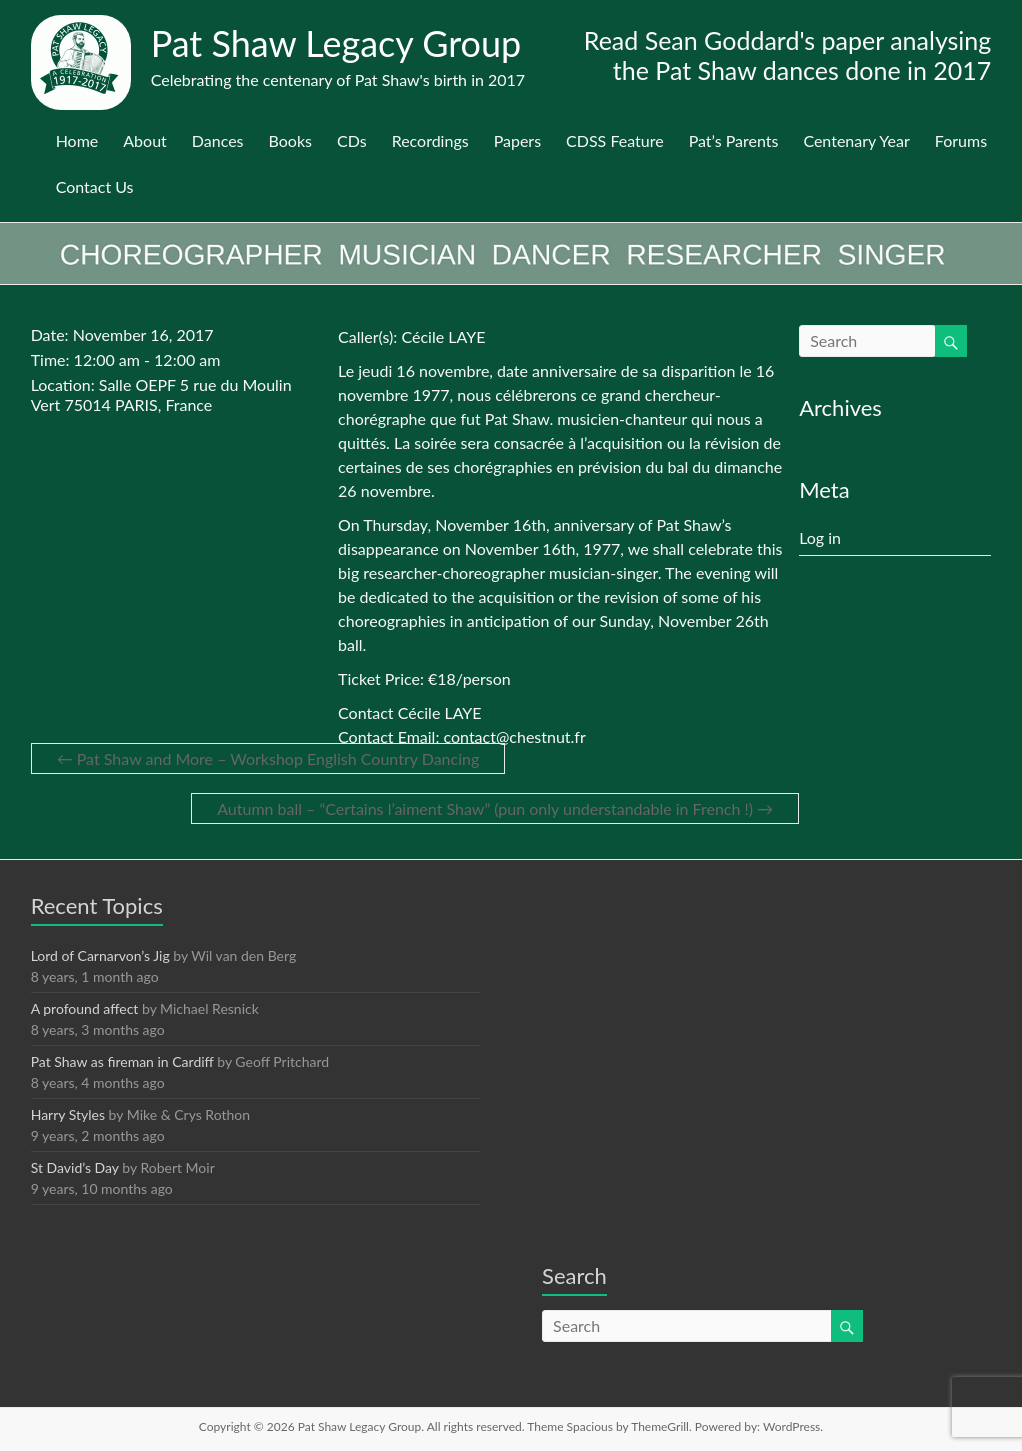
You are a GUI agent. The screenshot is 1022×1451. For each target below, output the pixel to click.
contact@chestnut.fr (515, 736)
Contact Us (95, 186)
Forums (961, 140)
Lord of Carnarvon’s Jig (100, 955)
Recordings (430, 140)
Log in (820, 537)
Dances (218, 140)
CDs (352, 140)
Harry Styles (68, 1114)
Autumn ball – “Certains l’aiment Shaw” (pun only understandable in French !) (495, 808)
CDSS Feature (615, 140)
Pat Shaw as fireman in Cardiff (122, 1061)
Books (290, 140)
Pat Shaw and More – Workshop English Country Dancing (268, 758)
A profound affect (85, 1008)
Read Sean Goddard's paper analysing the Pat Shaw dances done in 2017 (788, 55)
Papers (517, 140)
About (145, 140)
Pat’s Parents (734, 140)
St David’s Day (75, 1167)
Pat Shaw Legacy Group (336, 43)
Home (77, 140)
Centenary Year (856, 140)
